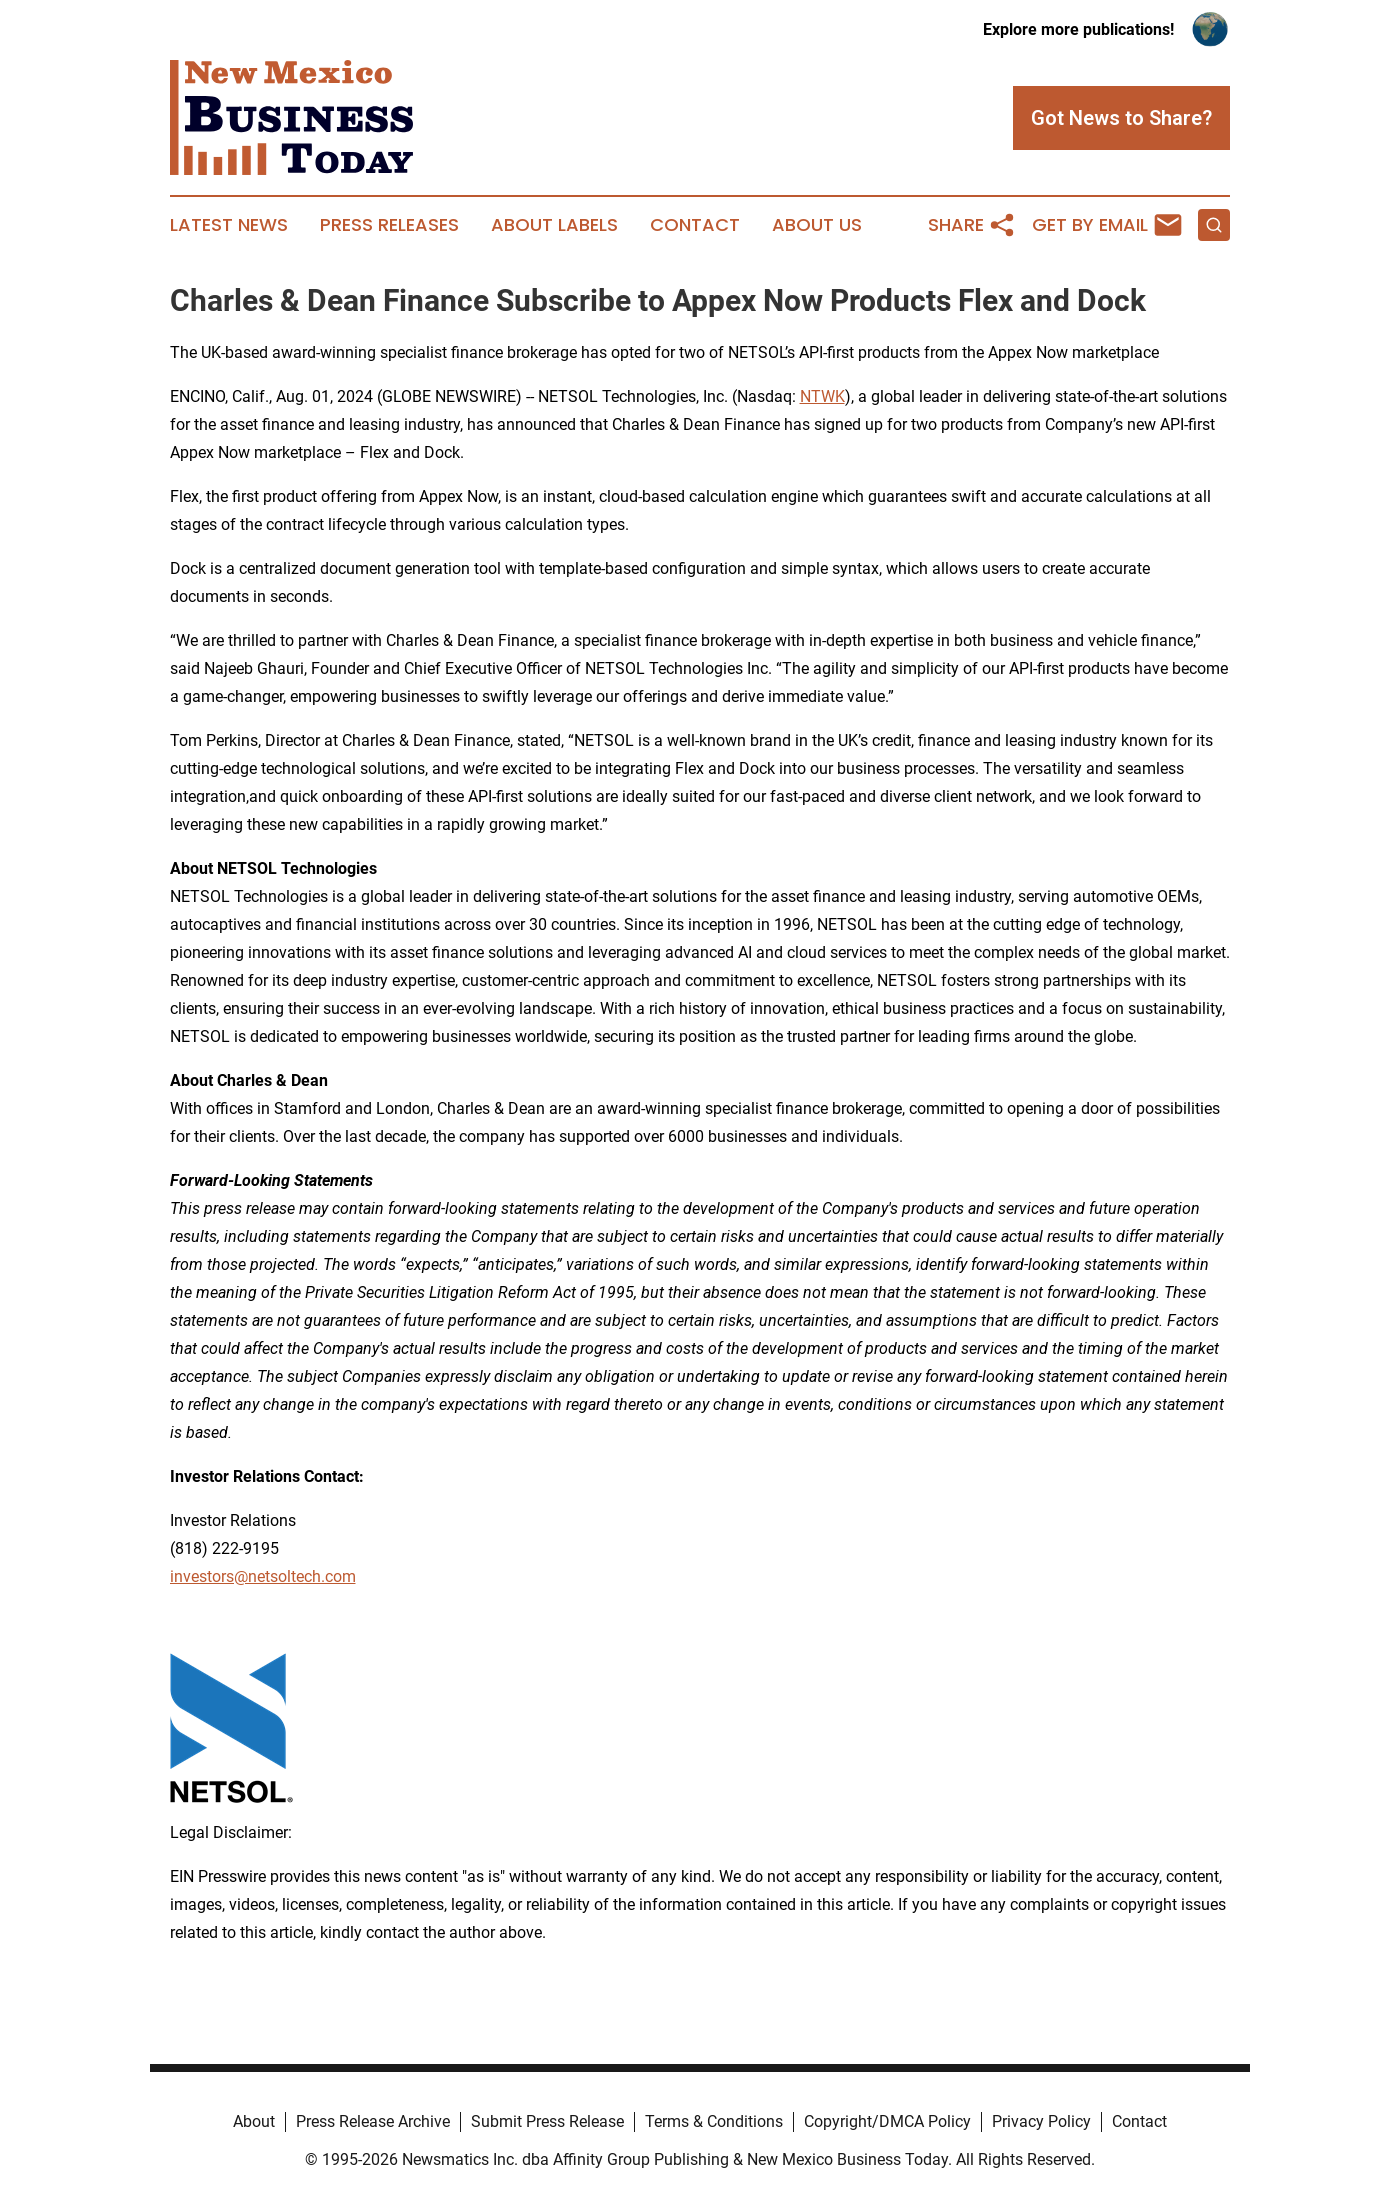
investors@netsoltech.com (263, 1576)
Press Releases (389, 225)
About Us (817, 225)
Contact (695, 225)
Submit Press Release (547, 2121)
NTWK (822, 396)
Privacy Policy (1041, 2121)
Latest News (229, 225)
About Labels (554, 225)
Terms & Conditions (714, 2121)
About (254, 2121)
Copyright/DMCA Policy (887, 2121)
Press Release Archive (373, 2121)
